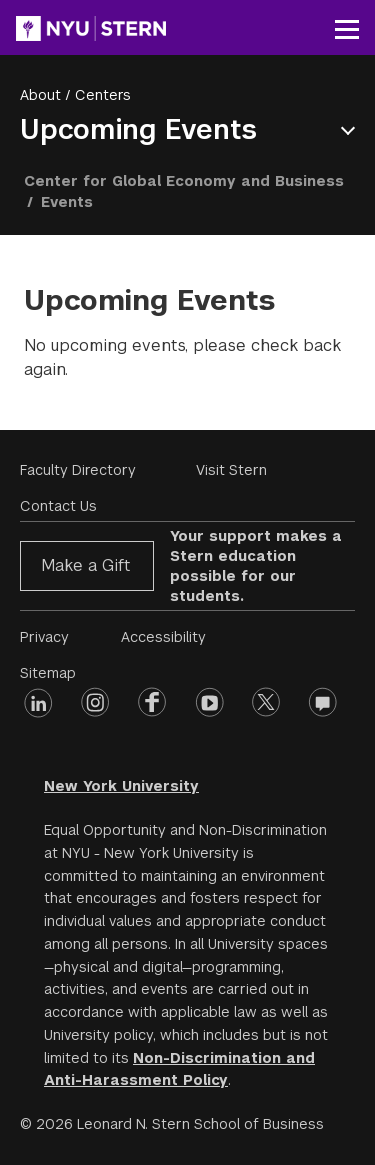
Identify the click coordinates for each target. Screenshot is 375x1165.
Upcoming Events (138, 129)
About (40, 95)
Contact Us (58, 506)
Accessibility (163, 637)
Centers (103, 95)
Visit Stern (231, 470)
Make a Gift (85, 565)
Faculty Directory (78, 470)
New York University (121, 786)
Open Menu (352, 130)
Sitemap (48, 673)
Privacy (44, 637)
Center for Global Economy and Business (184, 181)
